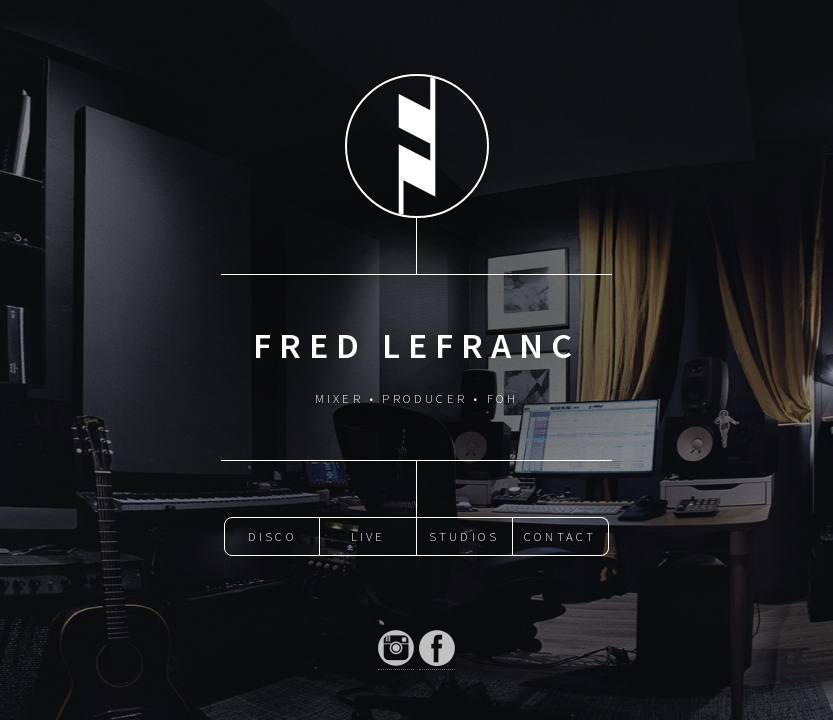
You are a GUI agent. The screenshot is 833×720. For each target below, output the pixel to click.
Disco (272, 536)
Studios (464, 536)
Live (368, 536)
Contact (560, 536)
